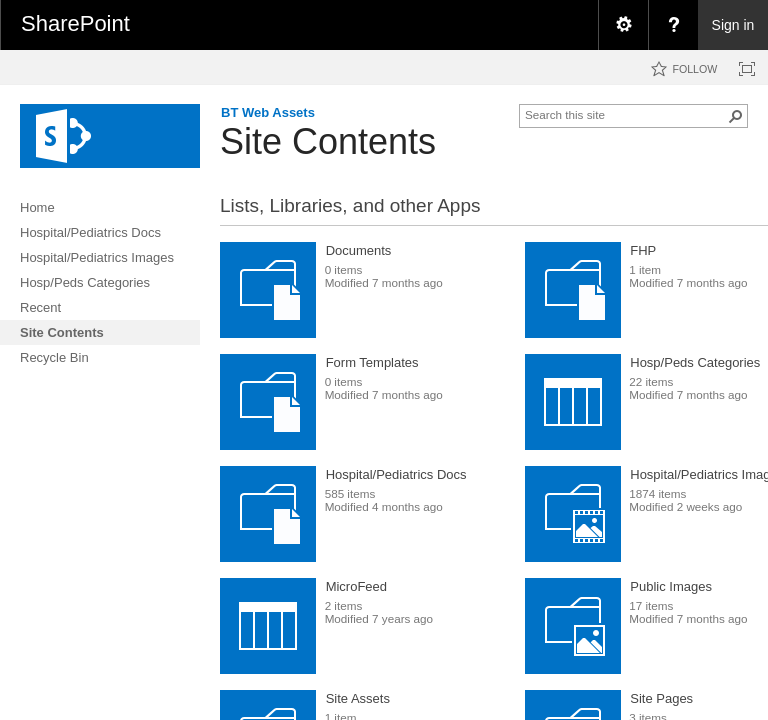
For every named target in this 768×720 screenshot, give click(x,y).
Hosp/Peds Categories (695, 362)
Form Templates (372, 362)
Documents (359, 250)
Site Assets (358, 698)
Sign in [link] (733, 25)
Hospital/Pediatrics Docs (396, 474)
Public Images (671, 586)
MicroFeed (356, 586)
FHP (643, 250)
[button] (736, 116)
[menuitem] (623, 25)
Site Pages (661, 698)
